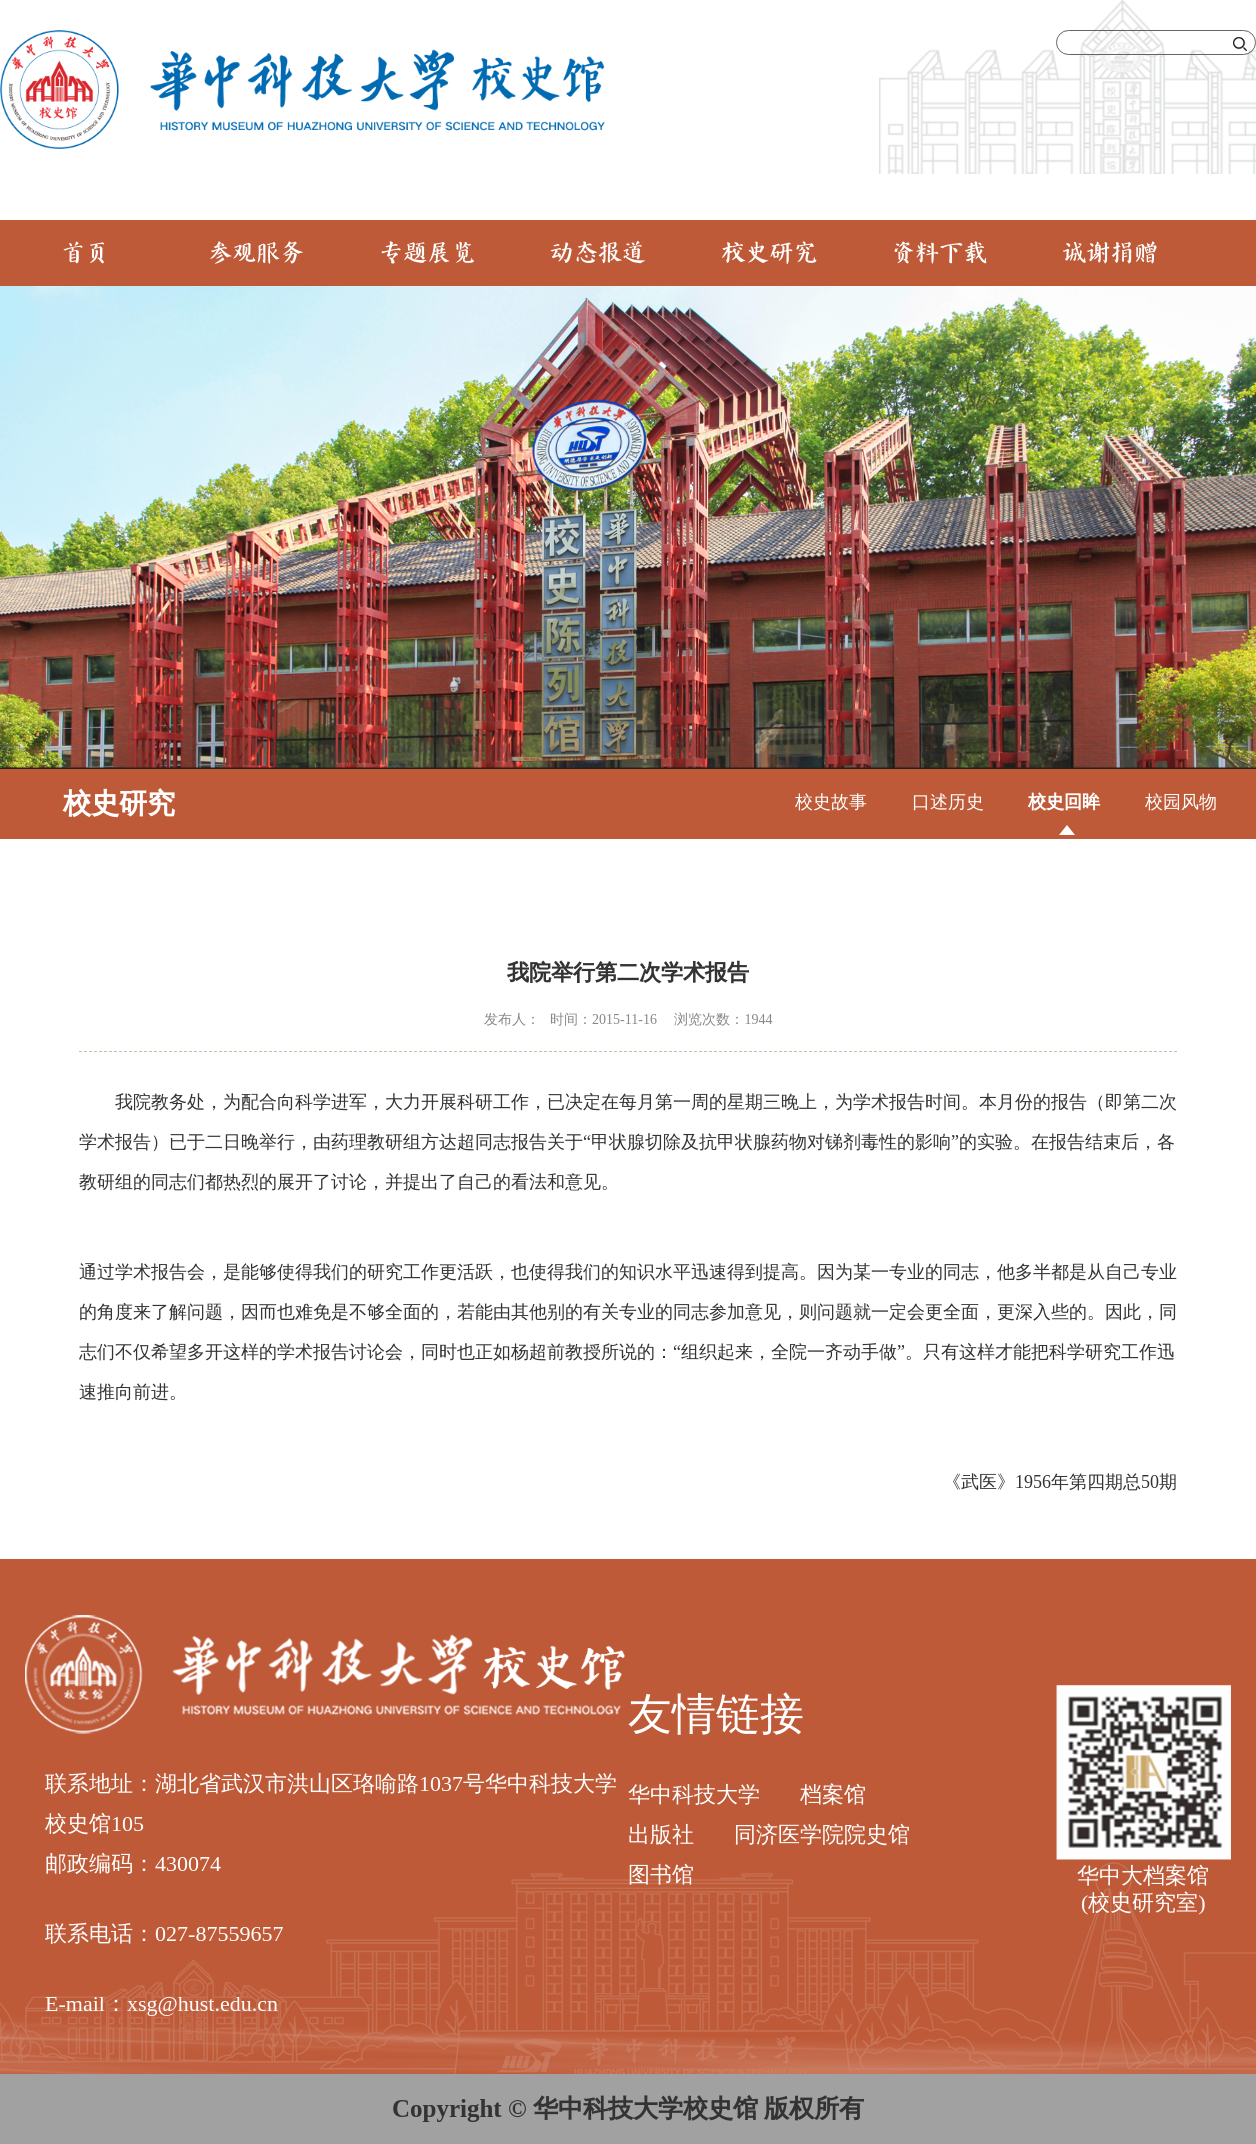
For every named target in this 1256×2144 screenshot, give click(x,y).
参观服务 (256, 254)
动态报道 (598, 254)
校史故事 (831, 802)
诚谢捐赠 (1110, 254)
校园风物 (1181, 802)
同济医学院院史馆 (822, 1834)
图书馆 (661, 1874)
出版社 (661, 1834)
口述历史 (948, 802)
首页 (85, 254)
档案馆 (833, 1794)
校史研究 (769, 254)
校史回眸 (1064, 802)
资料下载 (939, 254)
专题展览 (427, 254)
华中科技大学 (694, 1794)
